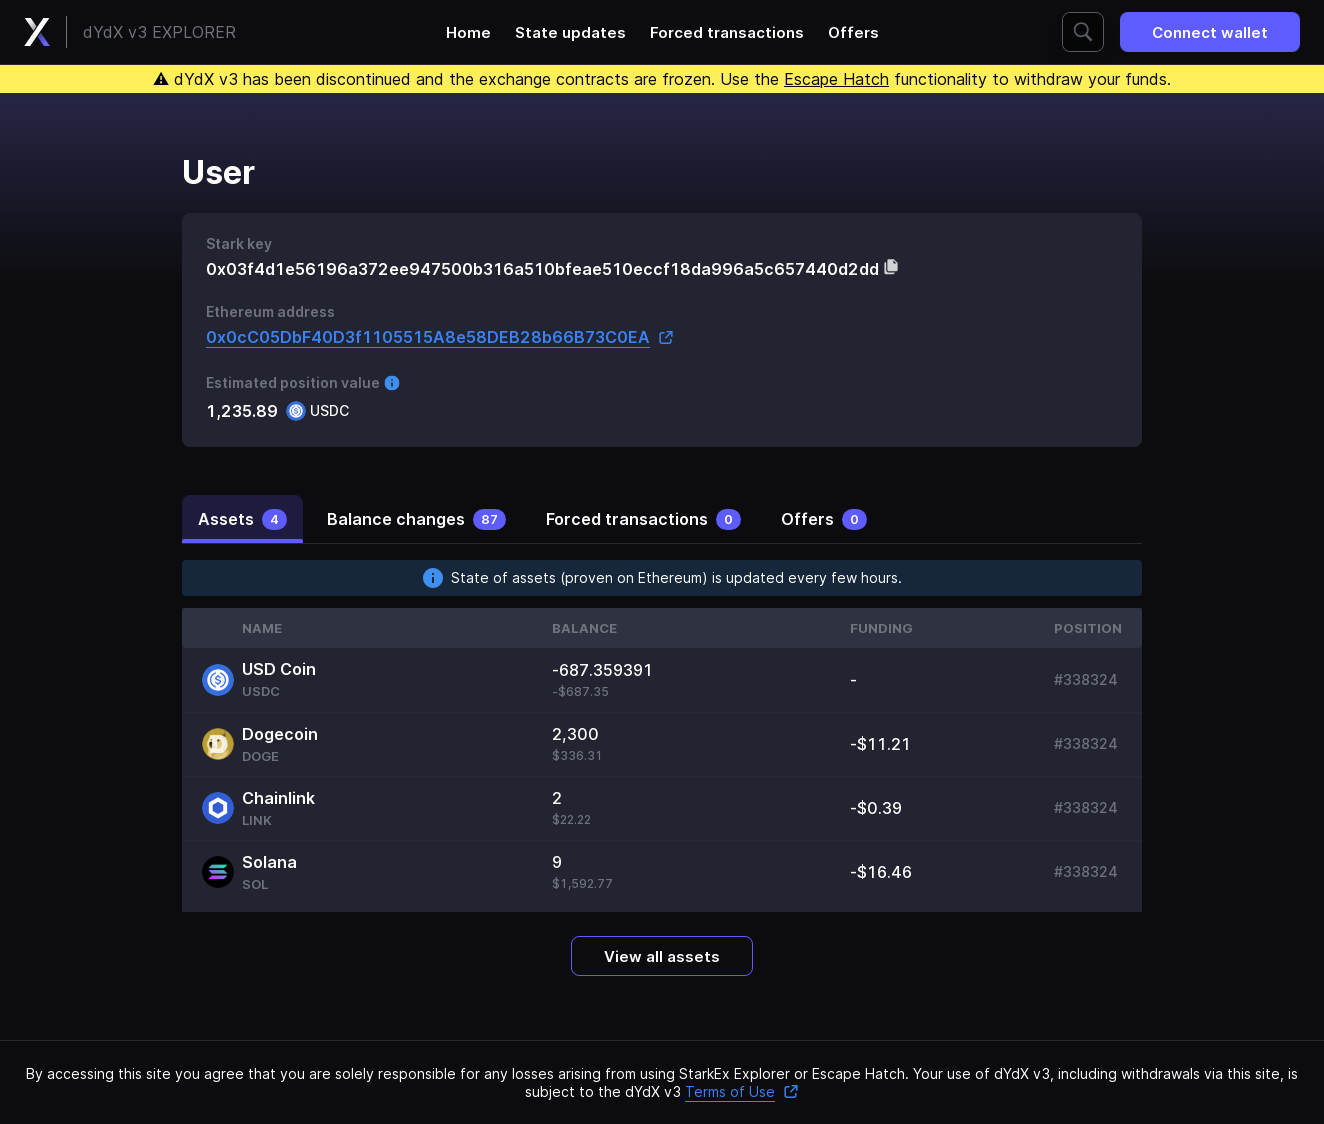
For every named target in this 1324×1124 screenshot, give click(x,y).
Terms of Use (742, 1091)
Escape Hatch (836, 79)
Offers (853, 32)
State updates (570, 32)
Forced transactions (727, 32)
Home (468, 32)
